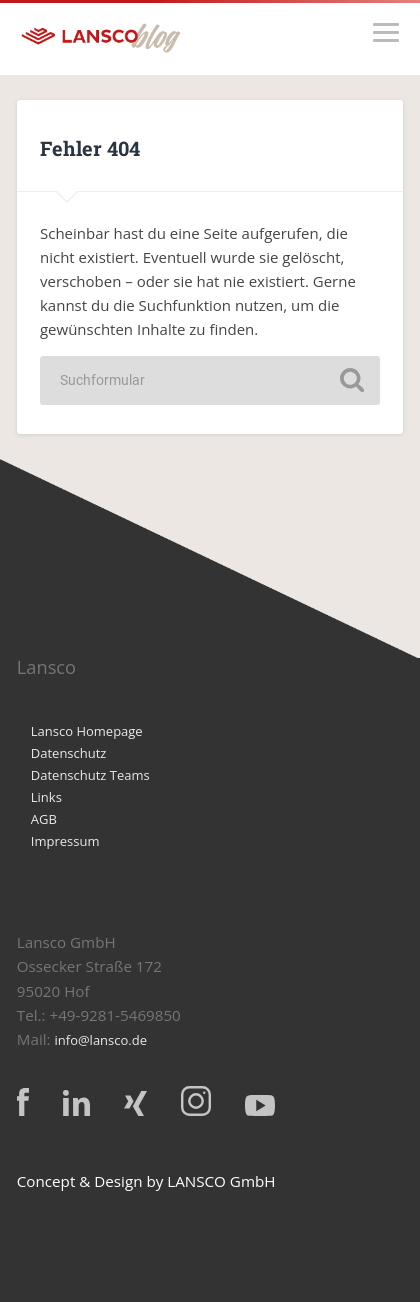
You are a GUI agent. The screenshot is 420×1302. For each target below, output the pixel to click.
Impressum (65, 841)
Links (46, 797)
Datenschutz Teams (90, 775)
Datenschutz (69, 753)
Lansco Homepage (87, 731)
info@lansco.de (101, 1040)
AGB (44, 819)
